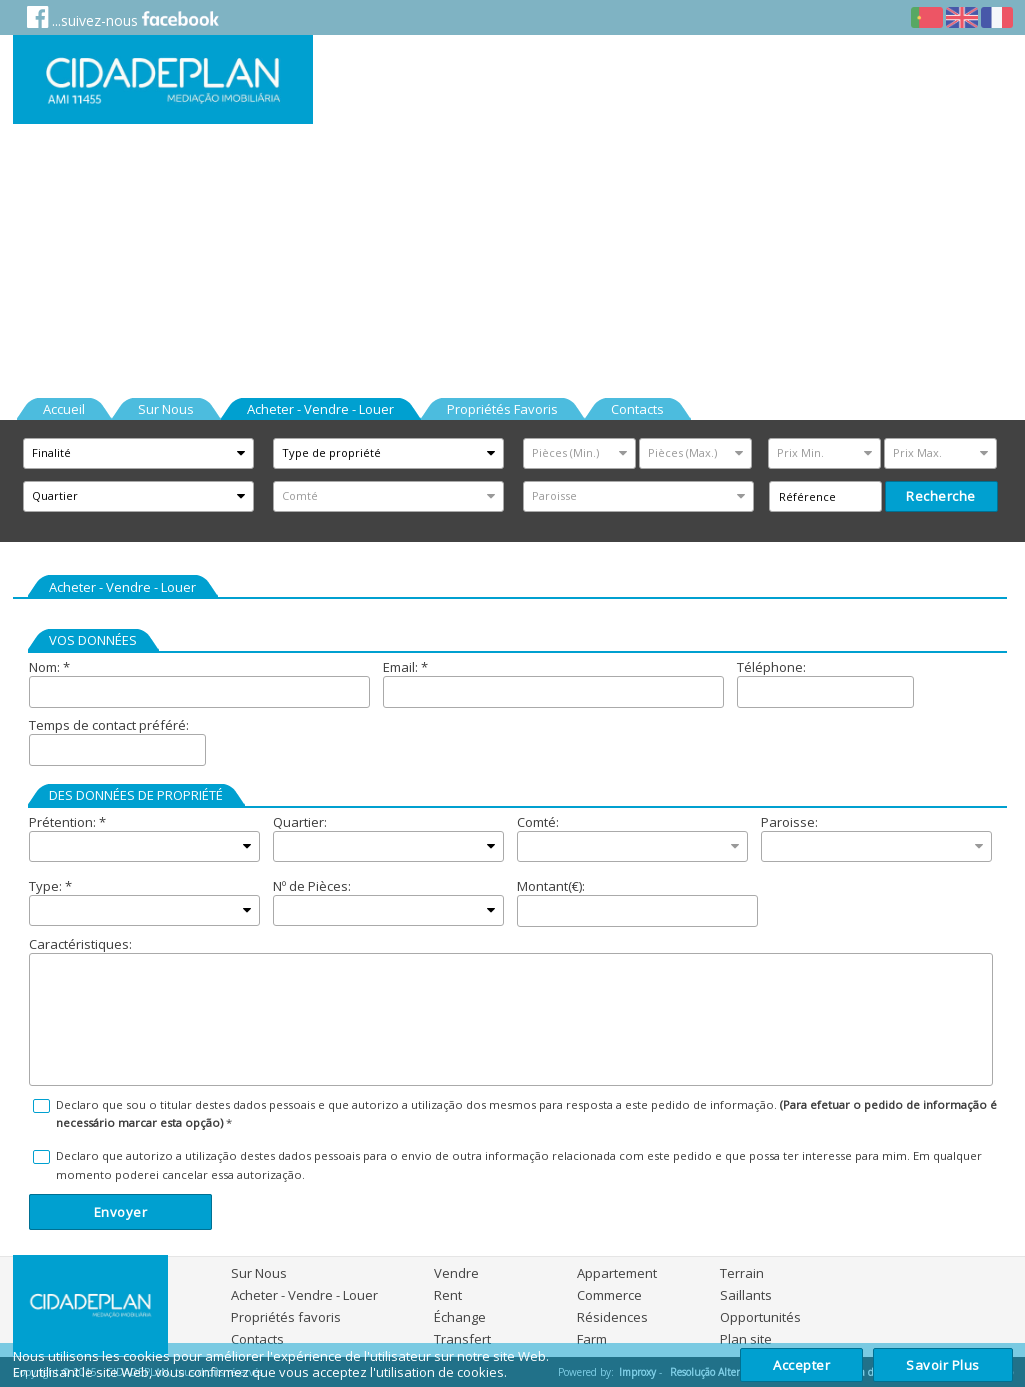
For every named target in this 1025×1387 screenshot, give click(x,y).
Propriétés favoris (286, 1317)
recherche (941, 496)
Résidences (612, 1317)
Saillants (746, 1295)
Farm (592, 1339)
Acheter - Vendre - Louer (304, 1295)
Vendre (456, 1273)
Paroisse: (789, 822)
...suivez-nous (123, 17)
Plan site (746, 1339)
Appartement (617, 1273)
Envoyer (121, 1212)
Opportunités (760, 1317)
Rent (448, 1295)
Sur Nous (259, 1273)
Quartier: (300, 822)
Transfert (462, 1339)
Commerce (609, 1295)
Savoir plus (943, 1365)
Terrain (742, 1273)
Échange (460, 1317)
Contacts (257, 1339)
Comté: (538, 822)
